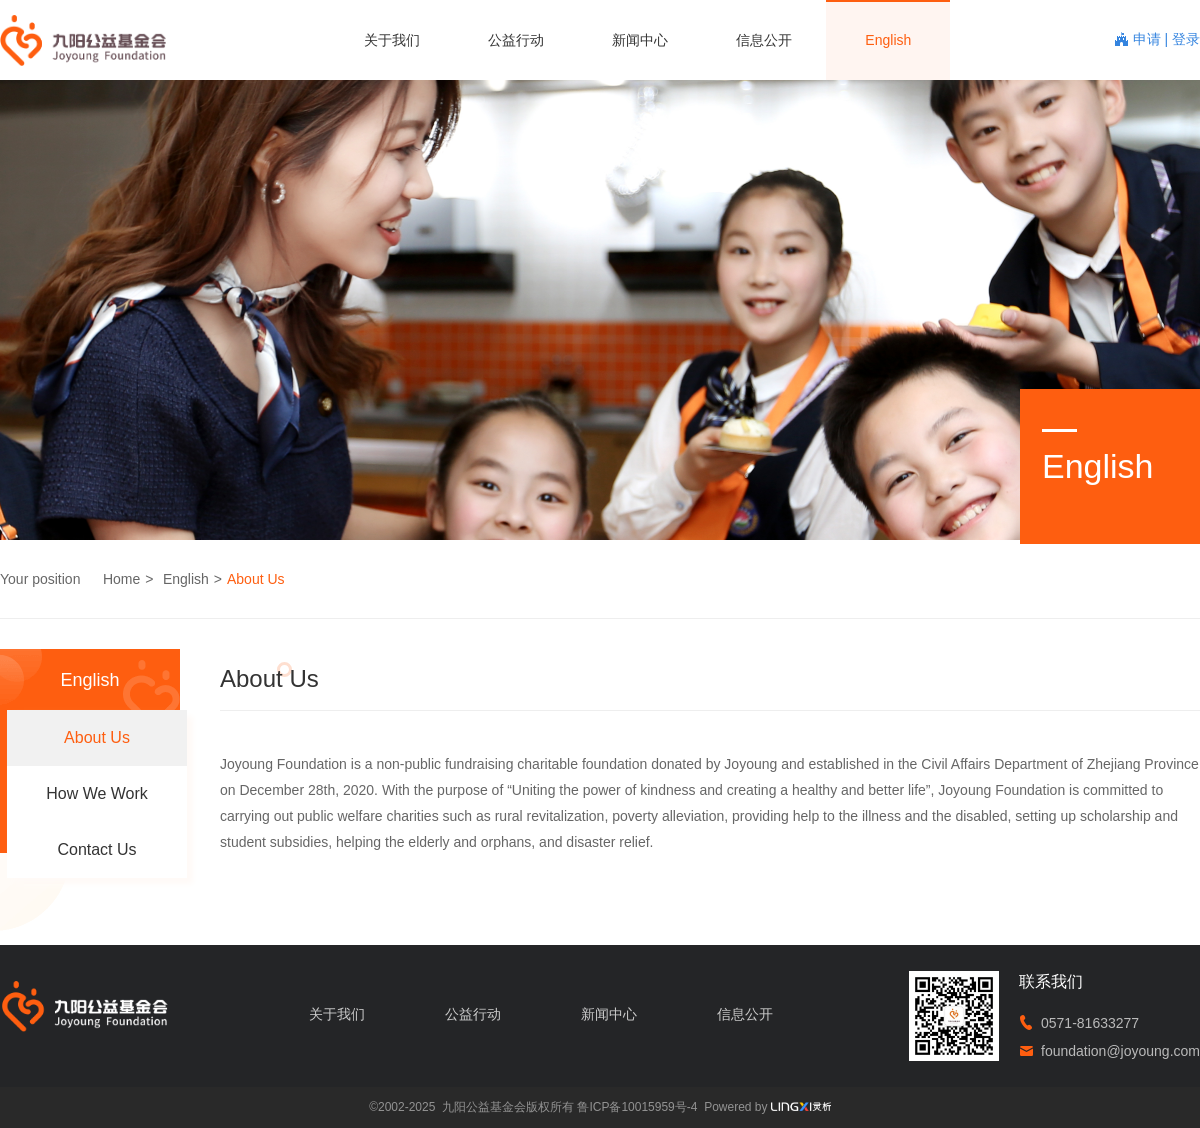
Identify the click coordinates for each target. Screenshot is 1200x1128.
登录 (1186, 39)
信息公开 (764, 40)
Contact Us (96, 849)
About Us (256, 579)
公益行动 (516, 40)
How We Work (97, 793)
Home (121, 579)
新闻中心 (640, 40)
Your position (40, 579)
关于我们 (392, 40)
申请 (1149, 39)
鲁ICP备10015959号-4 (637, 1107)
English (888, 40)
